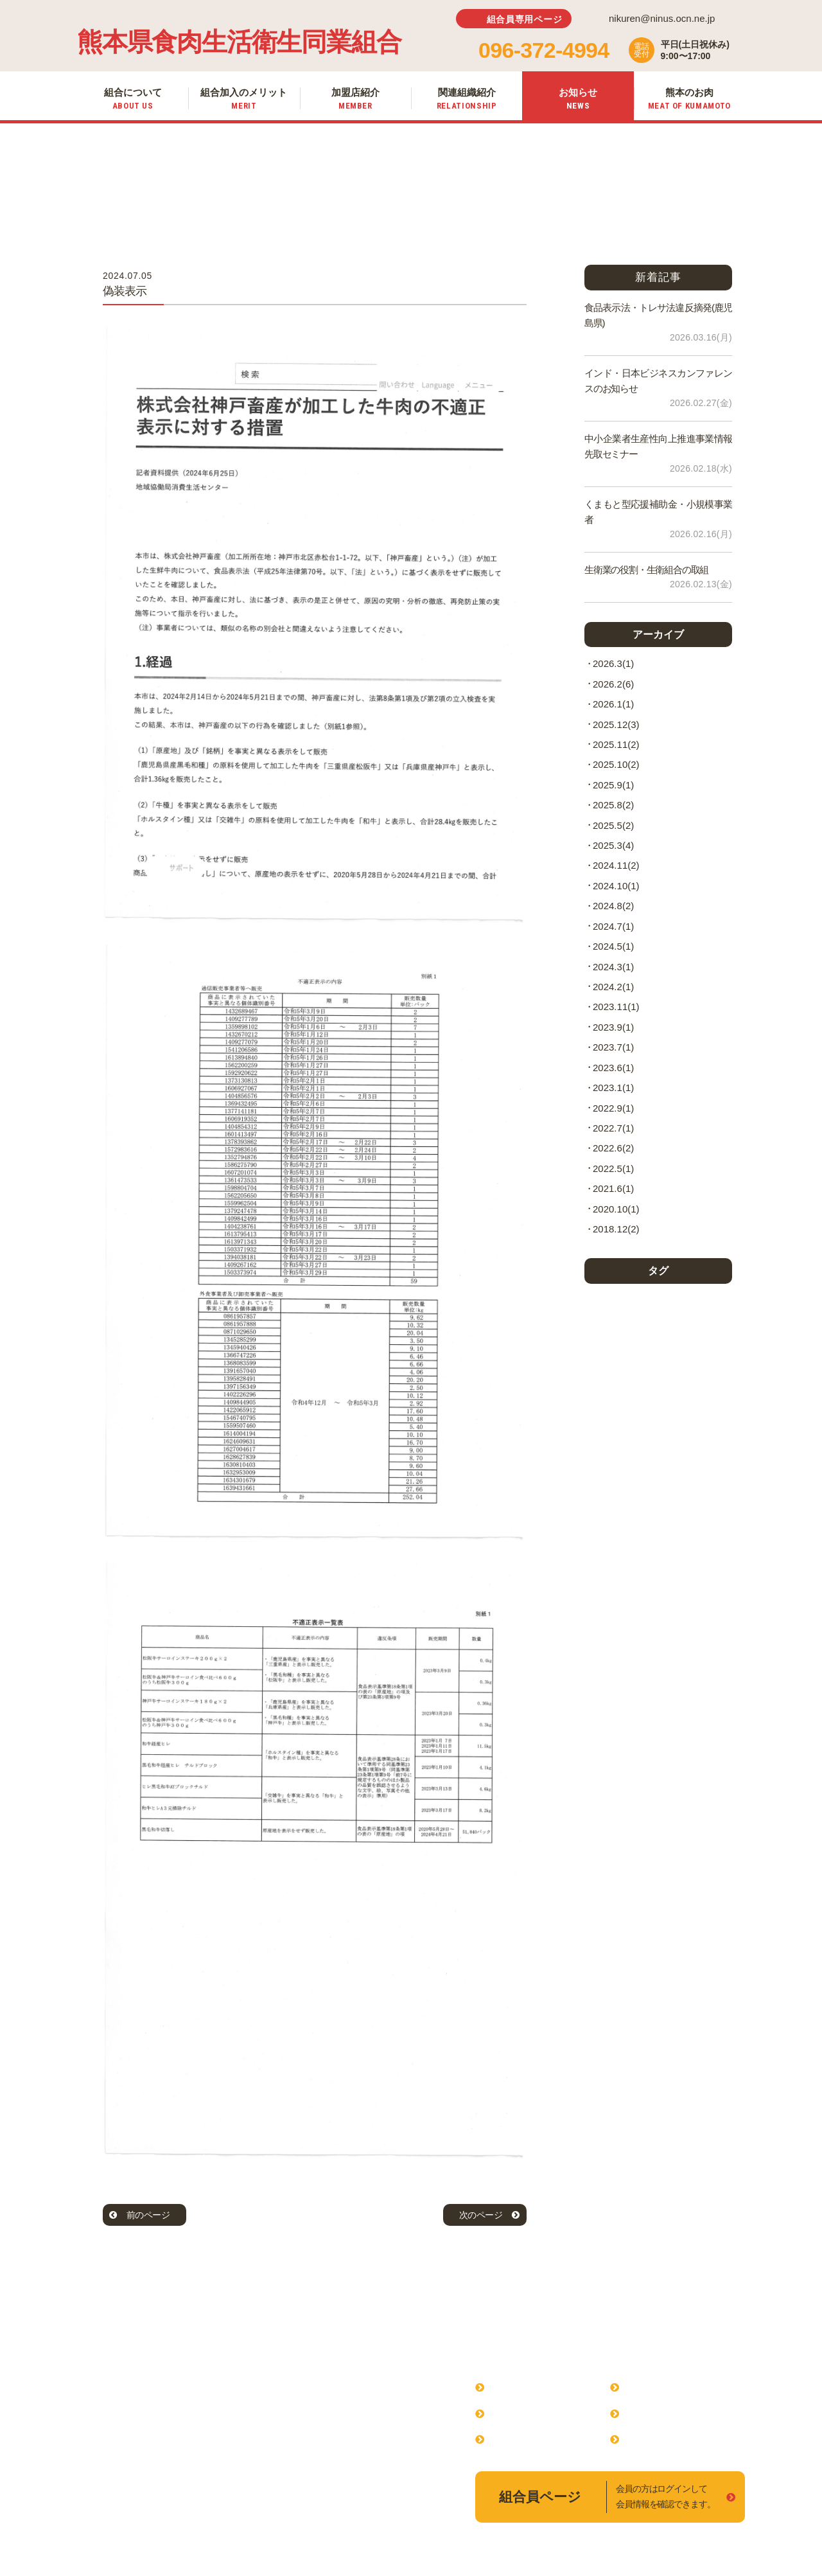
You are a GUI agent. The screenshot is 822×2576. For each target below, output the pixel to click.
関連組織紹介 (656, 2386)
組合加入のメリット (537, 2413)
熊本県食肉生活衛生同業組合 (239, 42)
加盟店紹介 (516, 2438)
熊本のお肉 (651, 2438)
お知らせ (646, 2413)
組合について (521, 2386)
